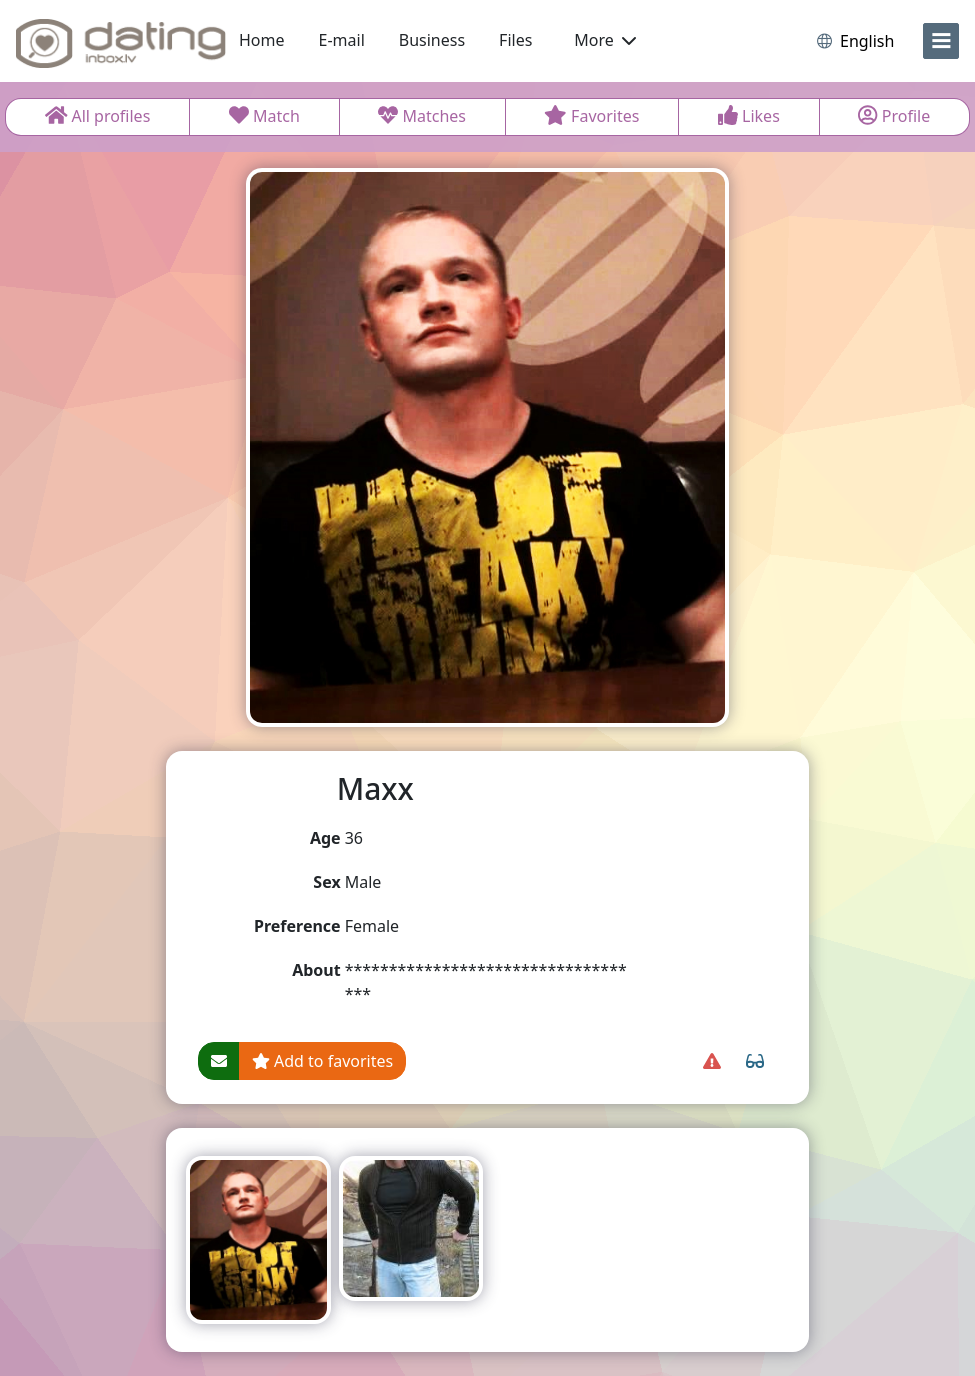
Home (262, 40)
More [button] (605, 40)
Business (432, 40)
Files (515, 40)
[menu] (941, 41)
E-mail (342, 40)
